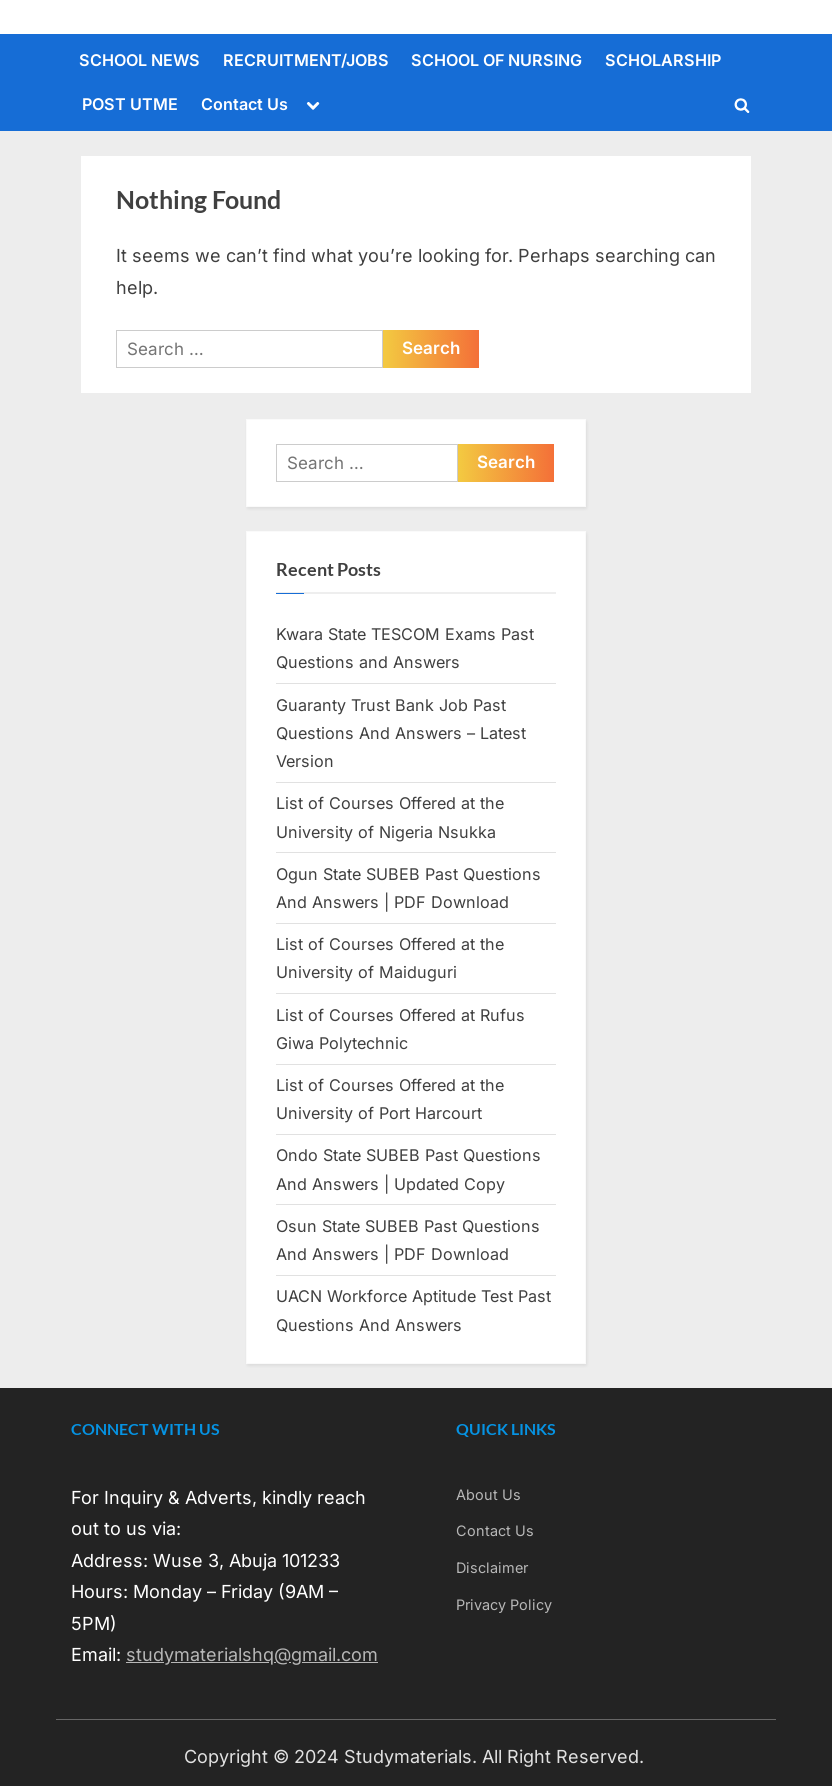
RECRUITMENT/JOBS (306, 60)
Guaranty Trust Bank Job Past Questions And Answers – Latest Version (401, 733)
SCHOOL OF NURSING (496, 60)
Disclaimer (492, 1567)
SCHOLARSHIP (663, 60)
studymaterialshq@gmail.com (252, 1654)
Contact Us (244, 104)
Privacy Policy (504, 1604)
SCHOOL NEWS (139, 60)
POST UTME (130, 104)
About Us (488, 1494)
